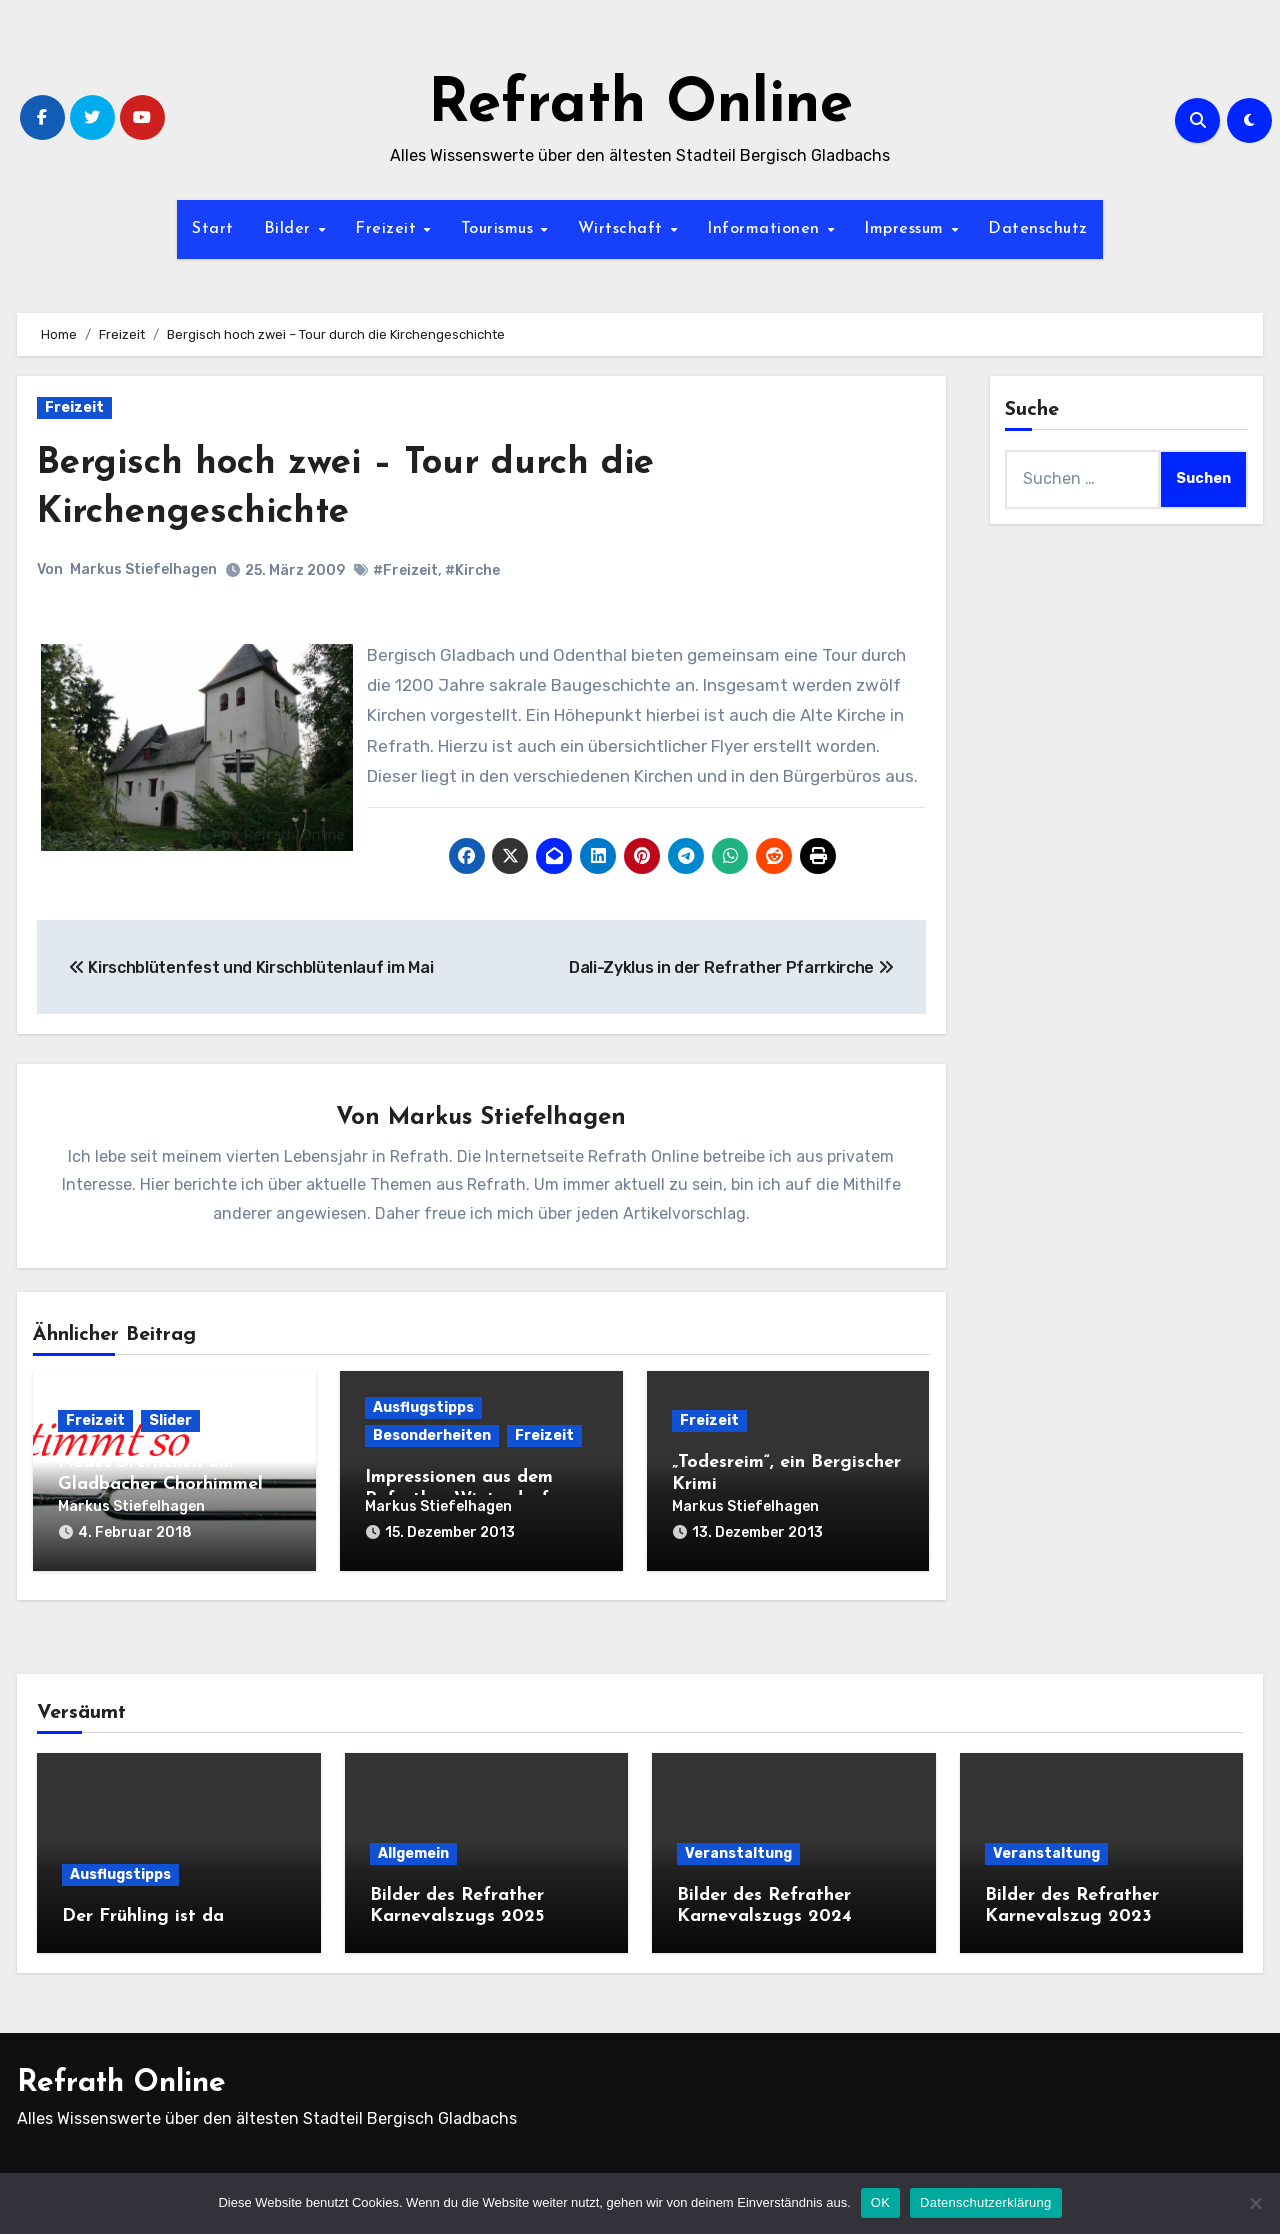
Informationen (766, 229)
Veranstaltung (738, 1849)
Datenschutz (1038, 229)
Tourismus (500, 229)
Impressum (906, 229)
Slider (170, 1421)
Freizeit (388, 229)
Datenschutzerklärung (985, 2202)
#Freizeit (405, 570)
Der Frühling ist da (143, 1912)
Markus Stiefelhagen (143, 569)
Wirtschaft (623, 229)
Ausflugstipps (423, 1408)
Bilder (290, 229)
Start (213, 229)
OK (880, 2202)
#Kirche (472, 570)
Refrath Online (640, 106)
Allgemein (413, 1849)
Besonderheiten (432, 1436)
